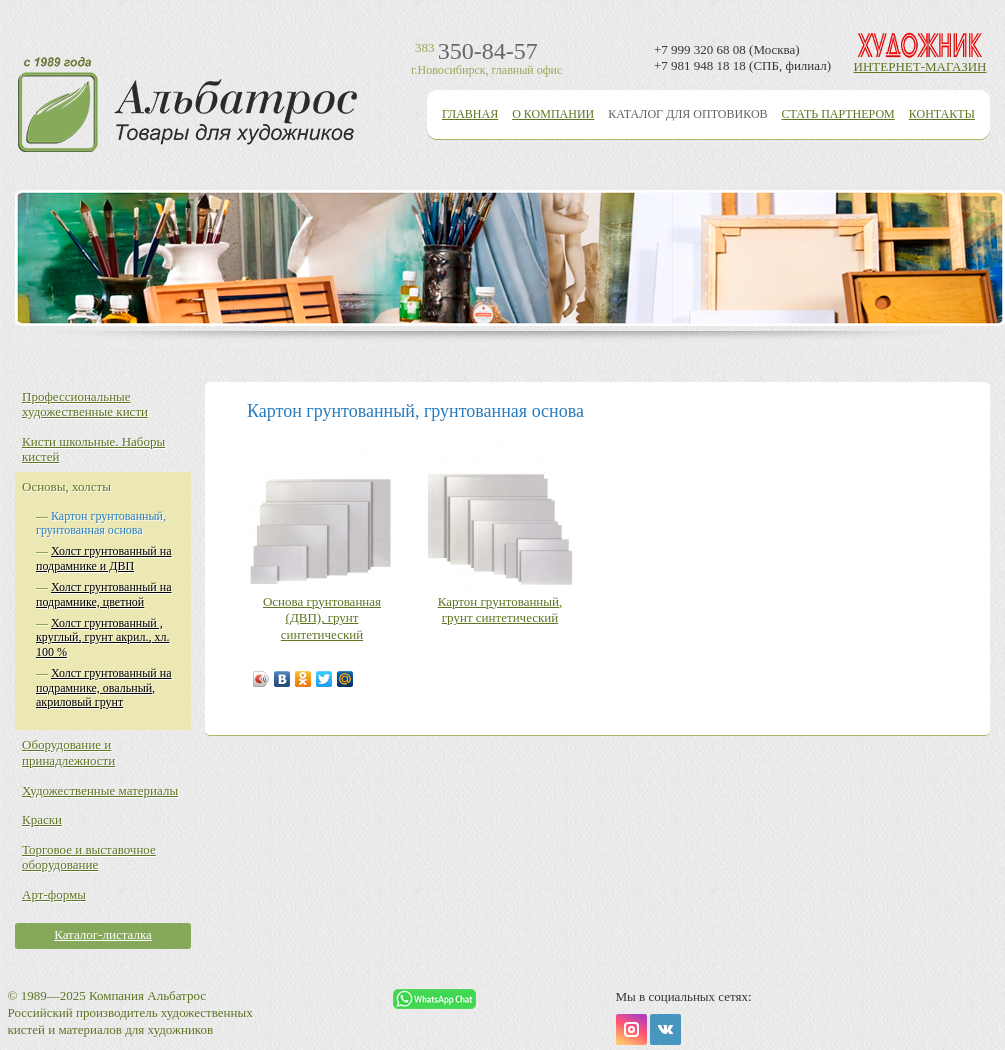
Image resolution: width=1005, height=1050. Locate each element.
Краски (42, 819)
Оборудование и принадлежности (68, 752)
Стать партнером (838, 114)
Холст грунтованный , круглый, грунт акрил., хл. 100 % (102, 637)
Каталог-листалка (103, 934)
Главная (470, 114)
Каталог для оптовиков (687, 114)
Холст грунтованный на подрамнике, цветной (104, 594)
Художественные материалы (100, 790)
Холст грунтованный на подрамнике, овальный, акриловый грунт (104, 687)
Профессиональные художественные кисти (85, 404)
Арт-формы (54, 894)
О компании (553, 114)
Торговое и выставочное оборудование (89, 857)
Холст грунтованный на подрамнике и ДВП (104, 558)
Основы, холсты (66, 486)
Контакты (942, 114)
